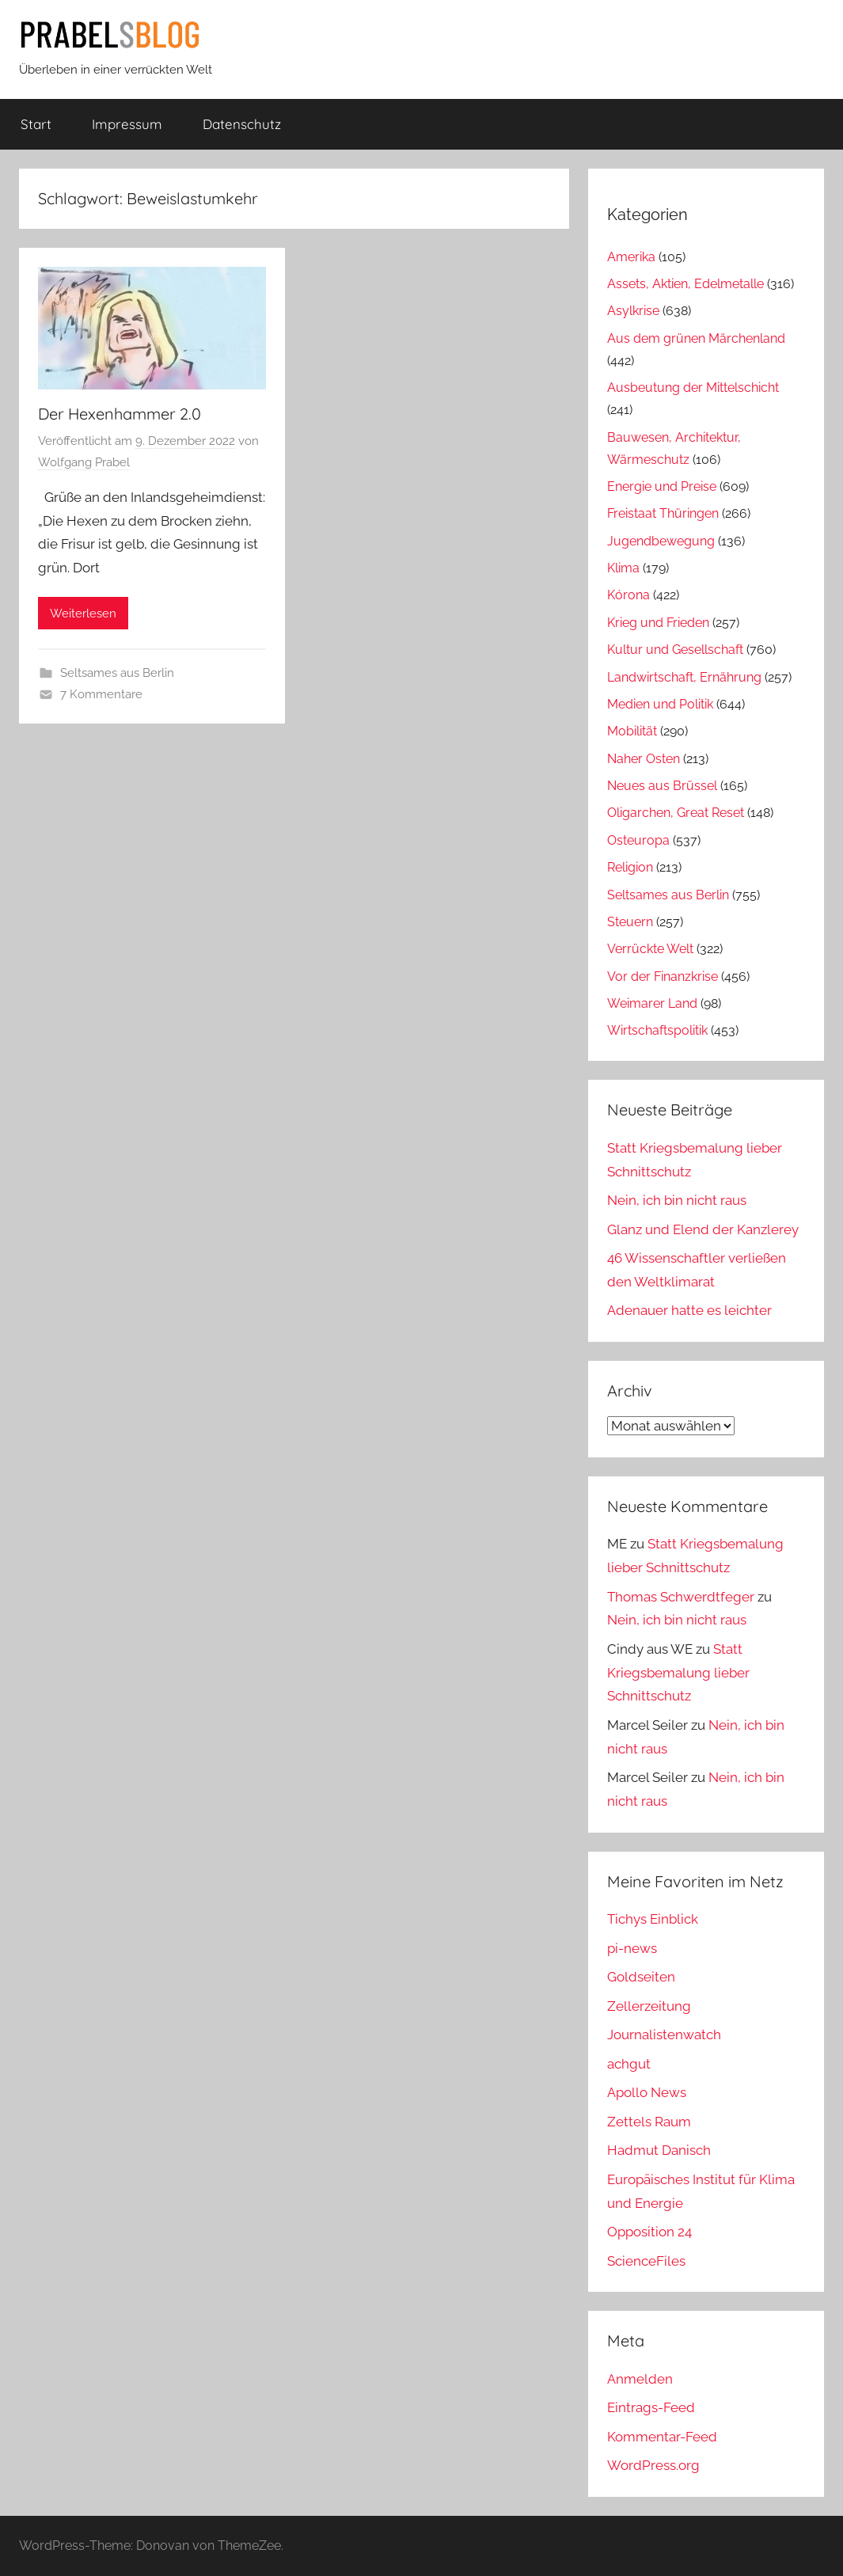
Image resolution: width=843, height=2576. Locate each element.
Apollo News (646, 2092)
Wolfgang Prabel (84, 462)
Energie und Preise (661, 486)
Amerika (631, 256)
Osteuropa (638, 840)
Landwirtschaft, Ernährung (684, 677)
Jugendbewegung (661, 541)
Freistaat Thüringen (663, 513)
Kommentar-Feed (662, 2437)
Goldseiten (641, 1977)
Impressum (127, 124)
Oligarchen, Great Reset (675, 812)
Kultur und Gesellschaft (675, 649)
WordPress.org (653, 2465)
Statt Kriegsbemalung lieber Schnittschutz (678, 1672)
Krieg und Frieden (658, 622)
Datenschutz (242, 124)
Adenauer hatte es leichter (689, 1310)
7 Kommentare (101, 694)
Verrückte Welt (650, 948)
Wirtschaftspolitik (657, 1030)
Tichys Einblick (652, 1919)
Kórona (628, 594)
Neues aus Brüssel (662, 785)
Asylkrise (633, 310)
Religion (630, 867)
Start (36, 124)
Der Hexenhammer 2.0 (119, 414)
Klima (623, 568)
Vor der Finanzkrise (662, 976)
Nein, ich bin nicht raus (676, 1200)
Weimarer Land (652, 1003)
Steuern (630, 921)
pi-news (632, 1948)
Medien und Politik (660, 704)
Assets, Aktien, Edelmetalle (685, 283)
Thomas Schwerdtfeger (680, 1597)
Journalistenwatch (664, 2034)
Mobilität (632, 731)
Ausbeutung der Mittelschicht (693, 387)
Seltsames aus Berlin (117, 673)
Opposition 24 (649, 2232)
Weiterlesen (83, 613)
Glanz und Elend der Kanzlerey (703, 1229)
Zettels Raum (649, 2122)
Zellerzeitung (649, 2006)
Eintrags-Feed (651, 2407)
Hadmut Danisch (659, 2150)
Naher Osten (643, 758)
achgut (629, 2064)
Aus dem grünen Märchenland (696, 338)
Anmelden (640, 2379)
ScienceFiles (646, 2261)
